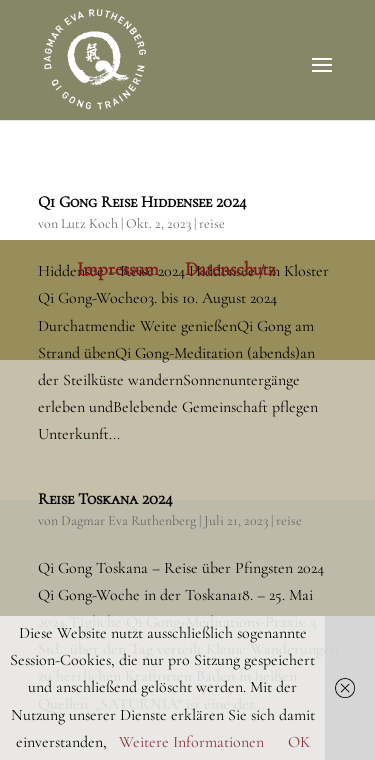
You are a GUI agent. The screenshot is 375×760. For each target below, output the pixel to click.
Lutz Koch (89, 223)
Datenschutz (230, 268)
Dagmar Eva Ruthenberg (128, 520)
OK (299, 742)
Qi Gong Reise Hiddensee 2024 (142, 202)
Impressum (118, 268)
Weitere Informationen (191, 742)
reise (212, 223)
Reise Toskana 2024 (105, 499)
